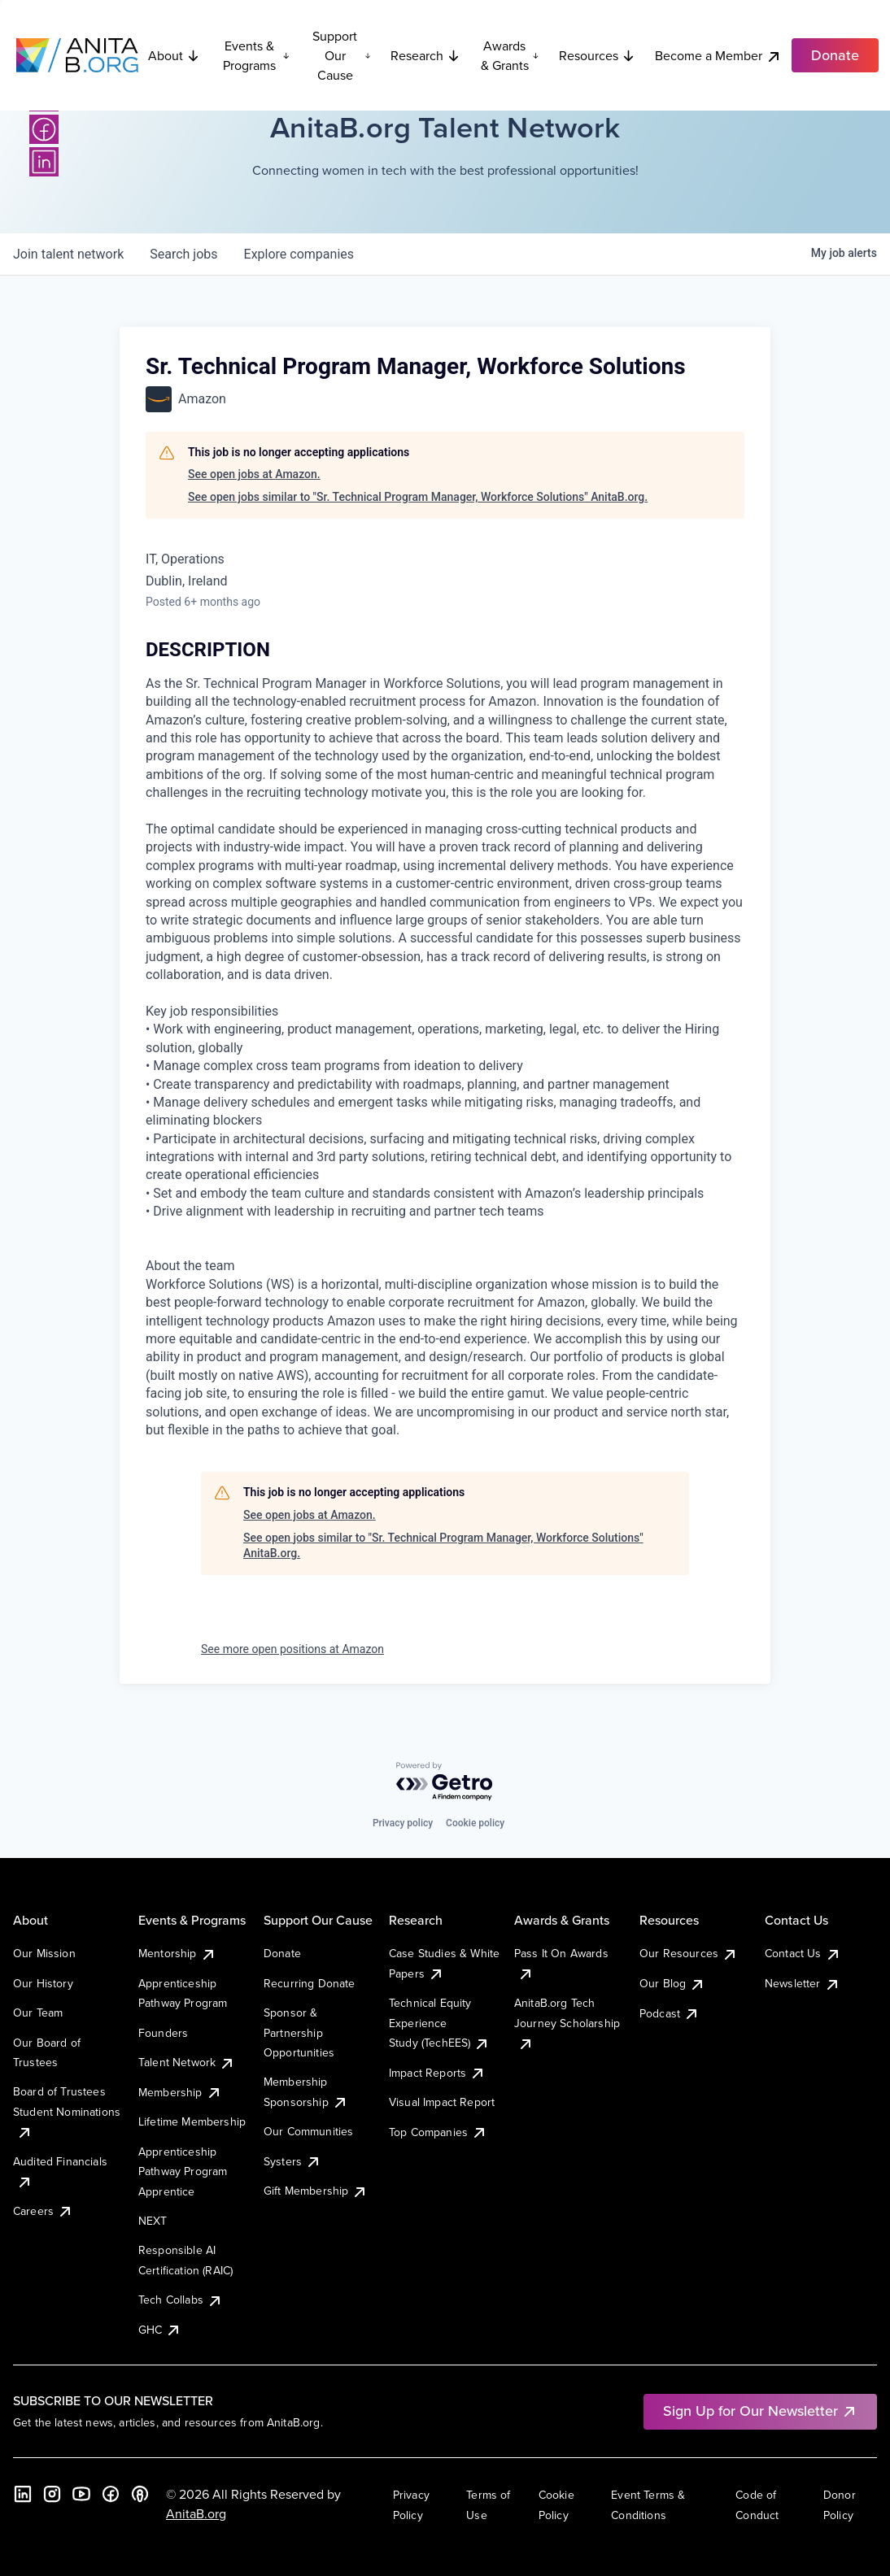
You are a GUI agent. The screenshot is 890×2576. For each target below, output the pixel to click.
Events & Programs (256, 55)
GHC (159, 2329)
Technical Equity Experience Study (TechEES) (439, 2023)
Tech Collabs (180, 2299)
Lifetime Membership (192, 2121)
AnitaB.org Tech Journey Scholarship (567, 2023)
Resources (597, 55)
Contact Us (803, 1953)
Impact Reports (437, 2073)
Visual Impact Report (442, 2102)
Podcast (669, 2013)
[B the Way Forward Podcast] (140, 2494)
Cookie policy (475, 1823)
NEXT (153, 2221)
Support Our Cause (341, 55)
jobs (183, 254)
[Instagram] (52, 2494)
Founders (163, 2033)
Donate (282, 1953)
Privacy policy (403, 1823)
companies (299, 254)
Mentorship (177, 1953)
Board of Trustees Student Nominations (66, 2111)
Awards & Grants (510, 55)
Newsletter (802, 1983)
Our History (43, 1983)
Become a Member (718, 55)
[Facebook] (44, 129)
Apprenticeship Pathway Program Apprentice (182, 2171)
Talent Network (186, 2062)
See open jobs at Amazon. (254, 474)
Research (425, 55)
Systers (292, 2161)
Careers (43, 2211)
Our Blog (672, 1983)
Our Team (38, 2012)
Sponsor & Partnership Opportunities (299, 2032)
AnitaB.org (196, 2513)
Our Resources (688, 1953)
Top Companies (438, 2132)
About (174, 55)
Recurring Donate (310, 1983)
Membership (180, 2092)
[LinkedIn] (44, 161)
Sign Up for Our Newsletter (760, 2410)
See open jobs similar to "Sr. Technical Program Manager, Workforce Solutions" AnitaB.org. (418, 496)
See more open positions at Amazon (292, 1649)
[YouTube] (81, 2494)
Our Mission (44, 1953)
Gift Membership (316, 2190)
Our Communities (308, 2131)
